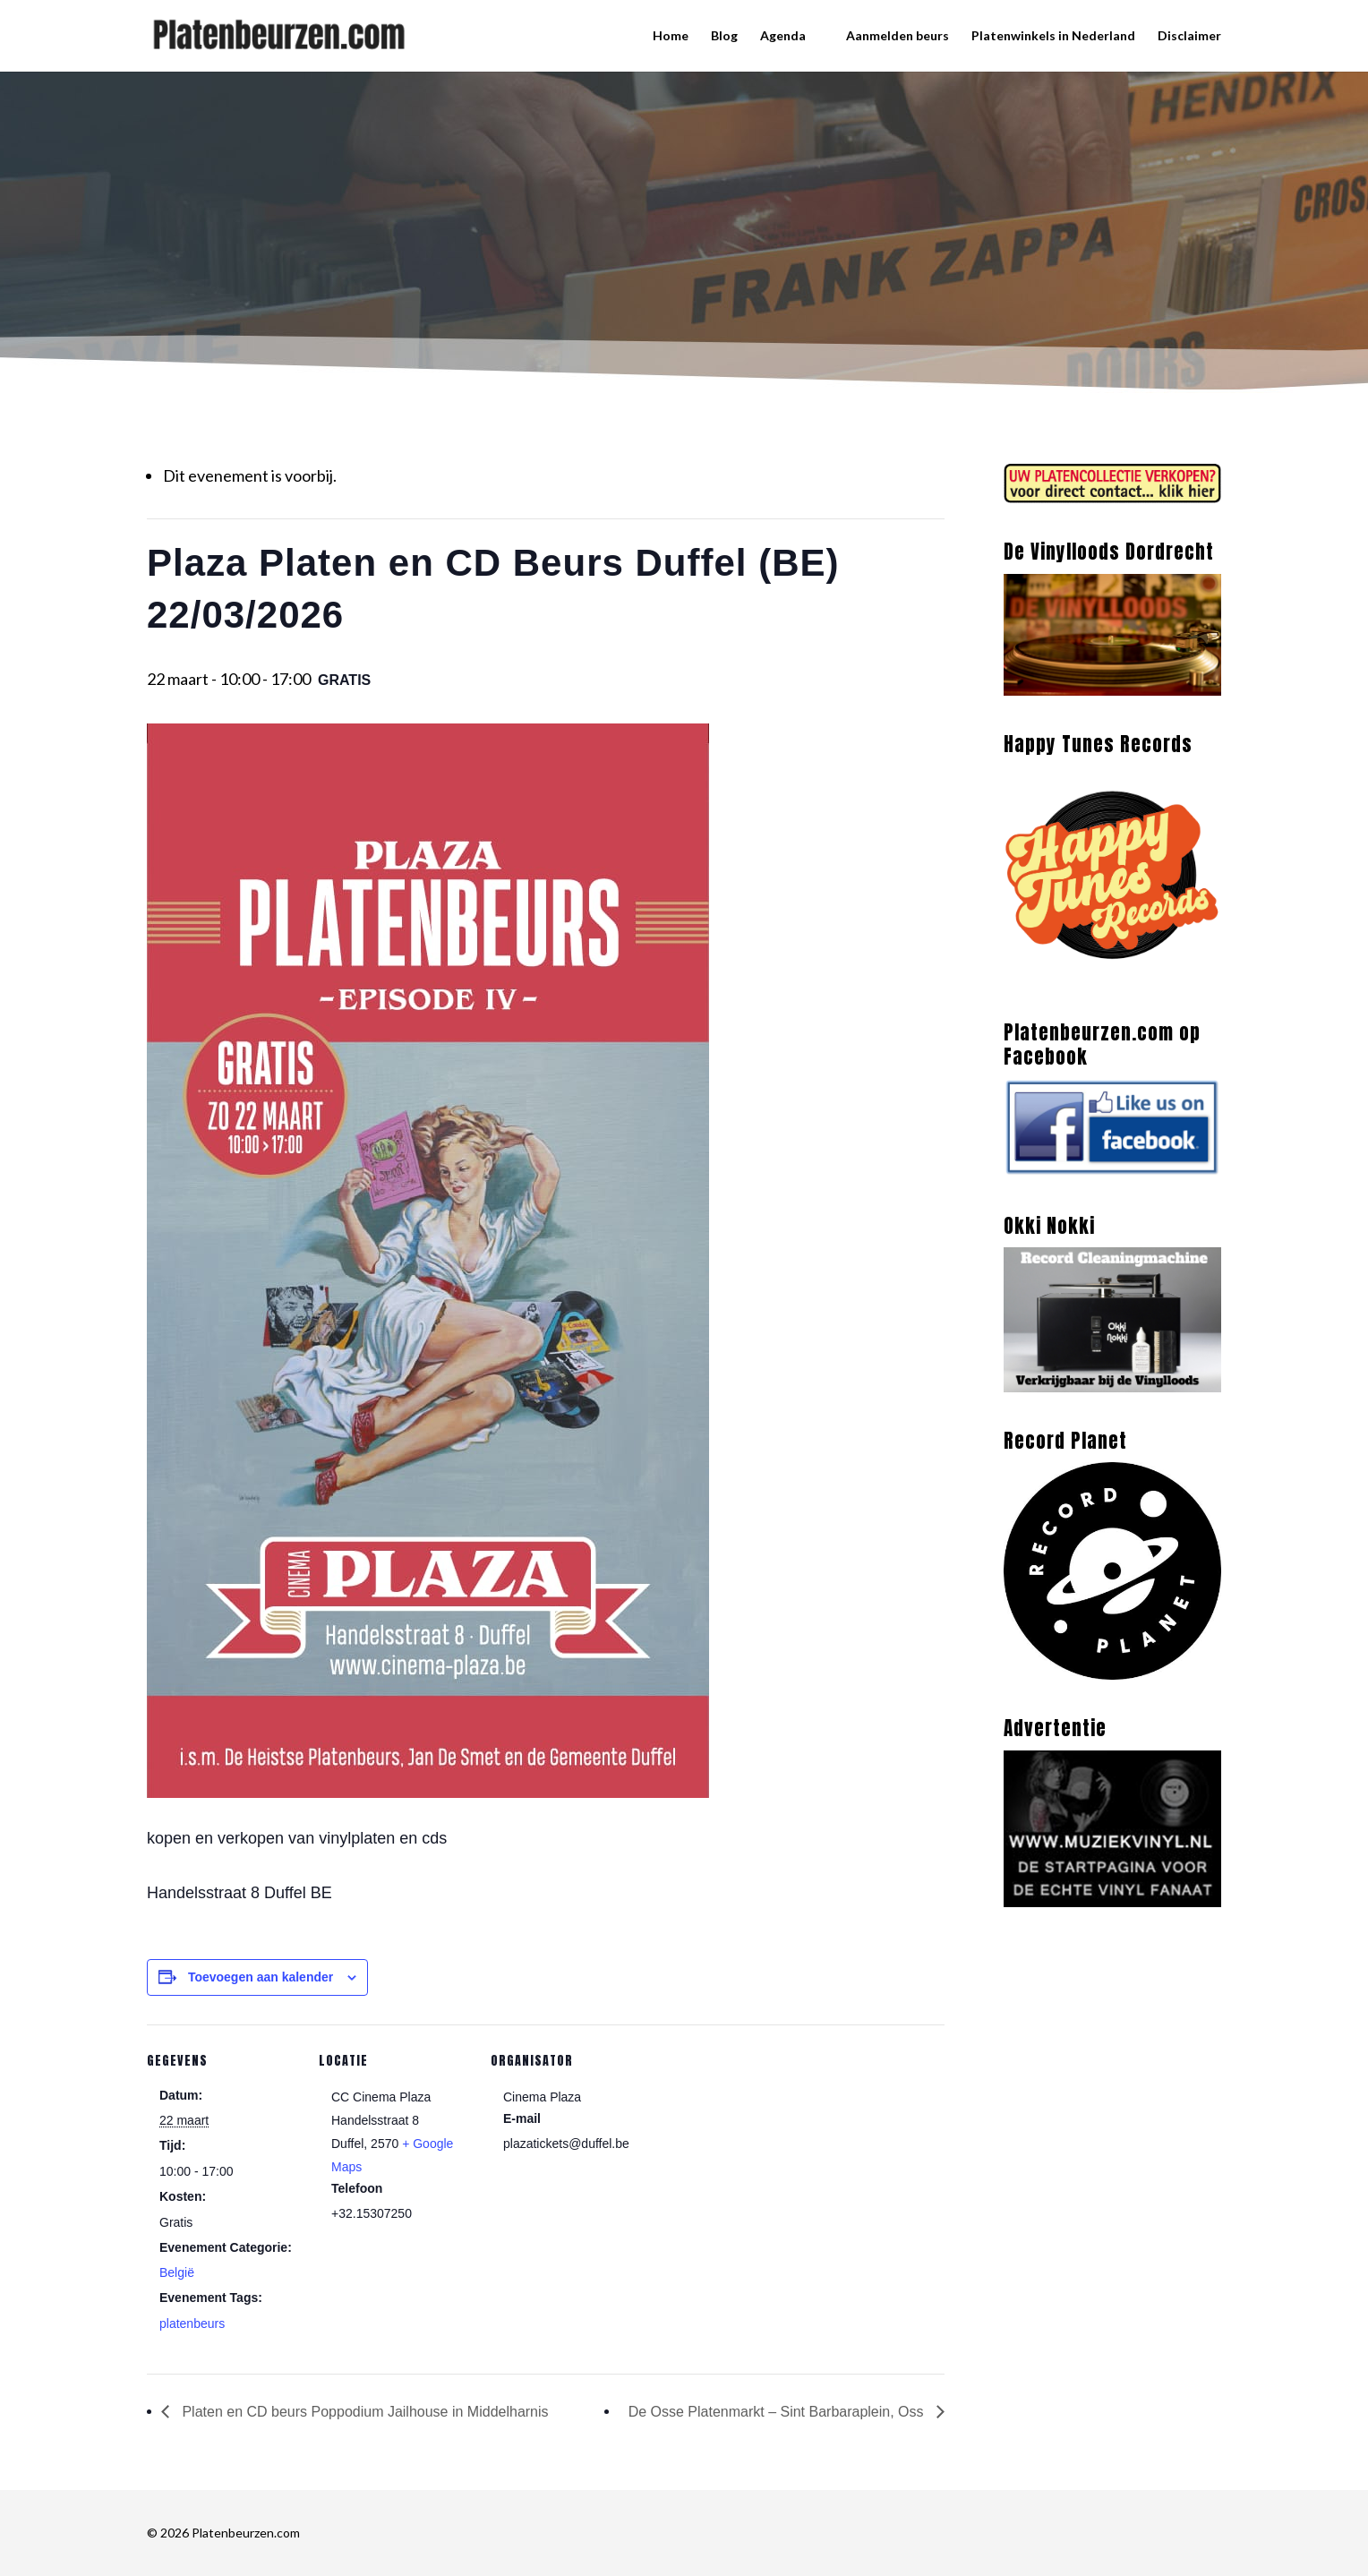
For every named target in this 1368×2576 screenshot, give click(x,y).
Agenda (783, 36)
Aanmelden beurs (897, 36)
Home (670, 36)
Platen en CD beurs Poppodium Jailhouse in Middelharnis (363, 2411)
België (176, 2272)
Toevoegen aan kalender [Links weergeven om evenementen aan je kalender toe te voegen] (260, 1977)
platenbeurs (192, 2323)
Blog (724, 36)
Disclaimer (1189, 36)
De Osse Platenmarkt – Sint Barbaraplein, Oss (778, 2411)
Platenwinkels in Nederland (1053, 36)
